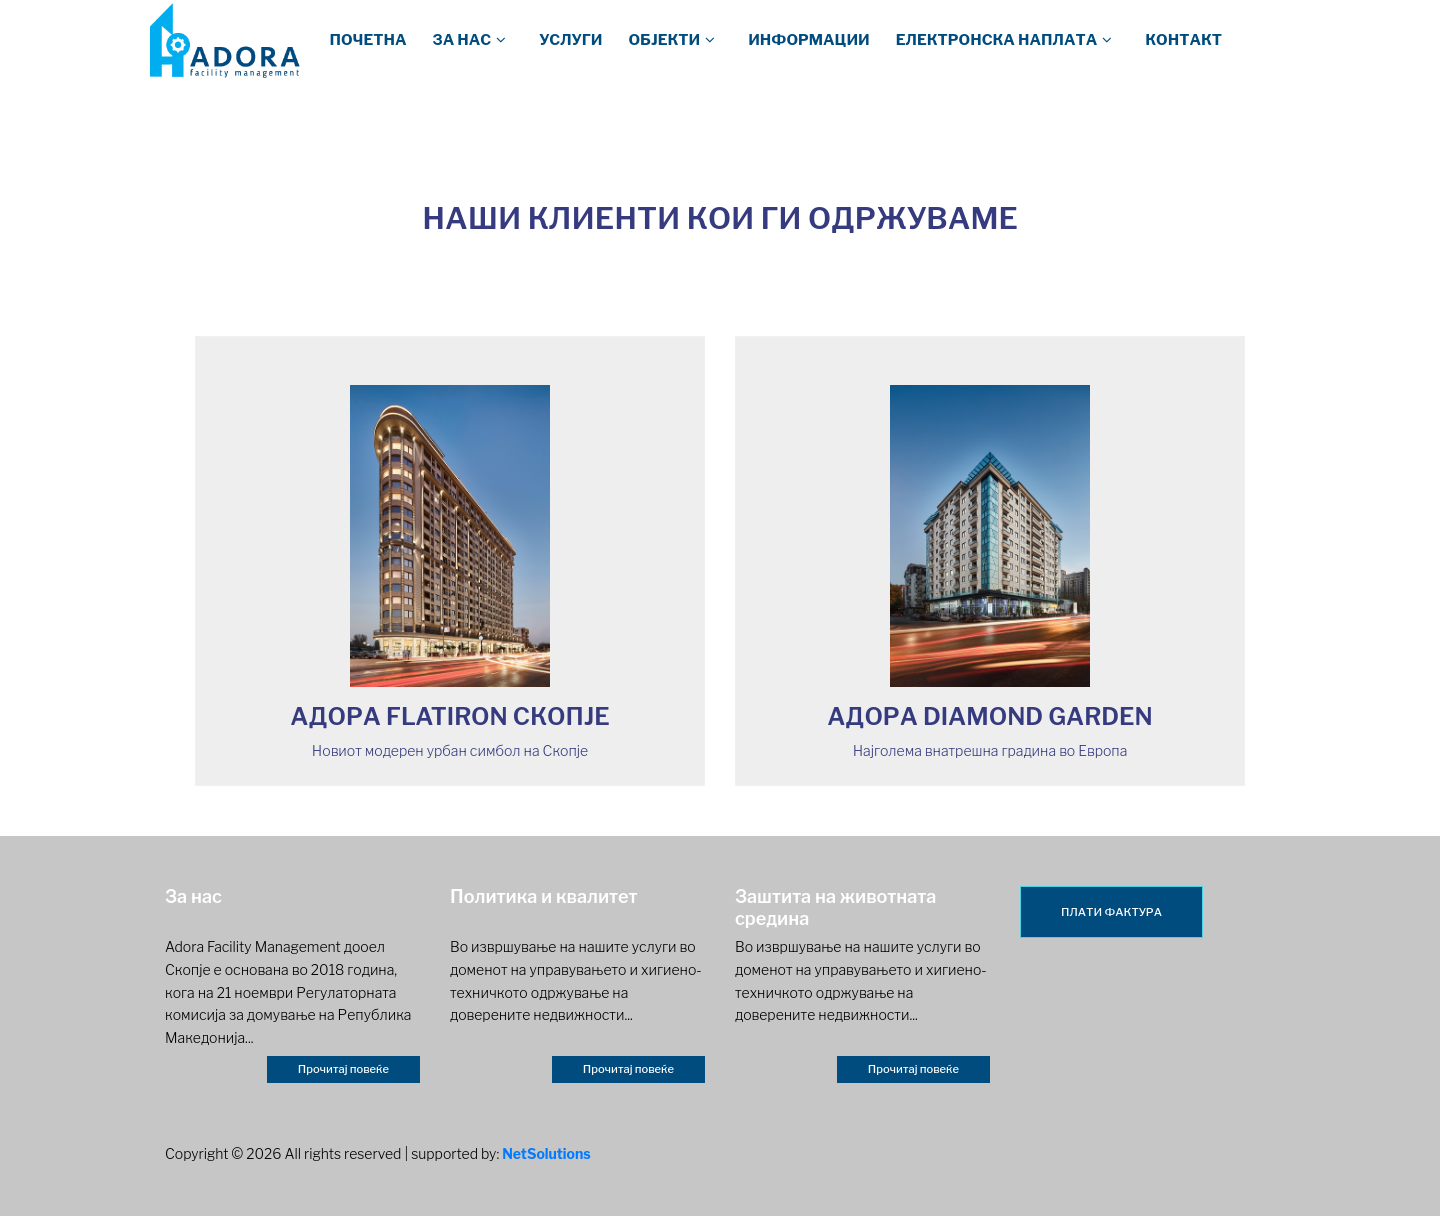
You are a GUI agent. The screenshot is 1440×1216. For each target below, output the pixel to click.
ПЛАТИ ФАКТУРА (1111, 912)
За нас (462, 40)
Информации (809, 40)
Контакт (1183, 40)
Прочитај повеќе (343, 1069)
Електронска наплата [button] (997, 40)
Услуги (570, 40)
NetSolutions (546, 1153)
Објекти (664, 40)
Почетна (367, 40)
